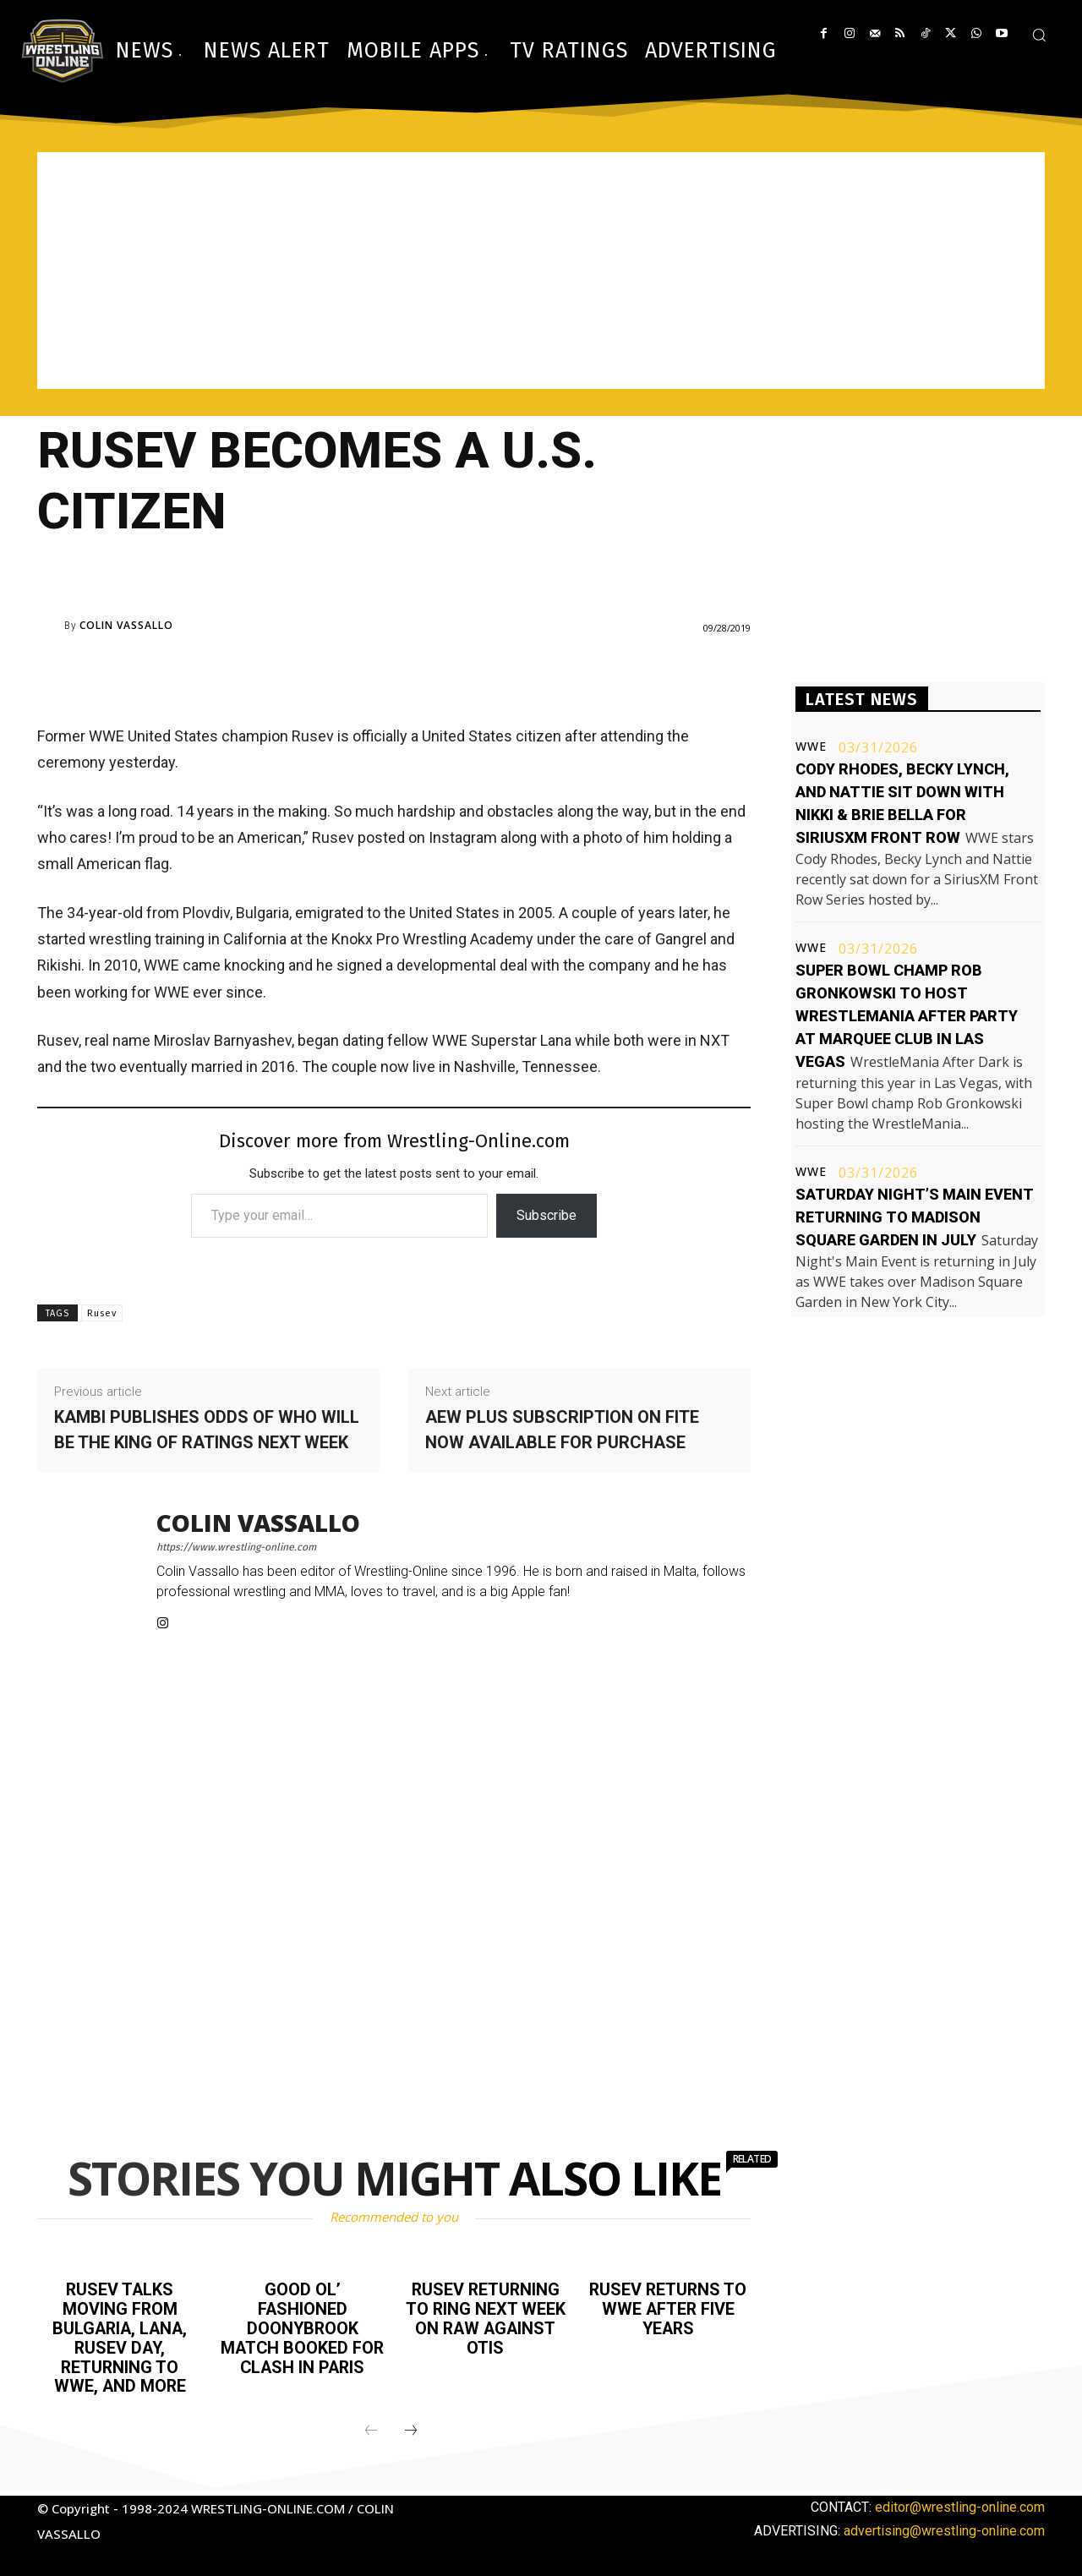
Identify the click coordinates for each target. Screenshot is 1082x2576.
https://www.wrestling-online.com (236, 1547)
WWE (811, 746)
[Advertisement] (541, 270)
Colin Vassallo (126, 626)
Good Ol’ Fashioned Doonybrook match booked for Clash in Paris (303, 2326)
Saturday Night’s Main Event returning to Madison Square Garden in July (914, 1217)
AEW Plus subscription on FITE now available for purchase (562, 1429)
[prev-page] (371, 2427)
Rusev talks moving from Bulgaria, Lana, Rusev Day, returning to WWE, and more (120, 2336)
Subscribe (546, 1215)
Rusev (102, 1313)
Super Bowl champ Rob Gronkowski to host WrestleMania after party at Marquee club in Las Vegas (906, 1015)
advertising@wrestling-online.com (944, 2527)
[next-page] (411, 2427)
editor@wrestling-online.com (960, 2503)
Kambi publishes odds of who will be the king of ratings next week (206, 1429)
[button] (1039, 34)
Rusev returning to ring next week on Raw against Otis (485, 2317)
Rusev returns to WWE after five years (668, 2308)
